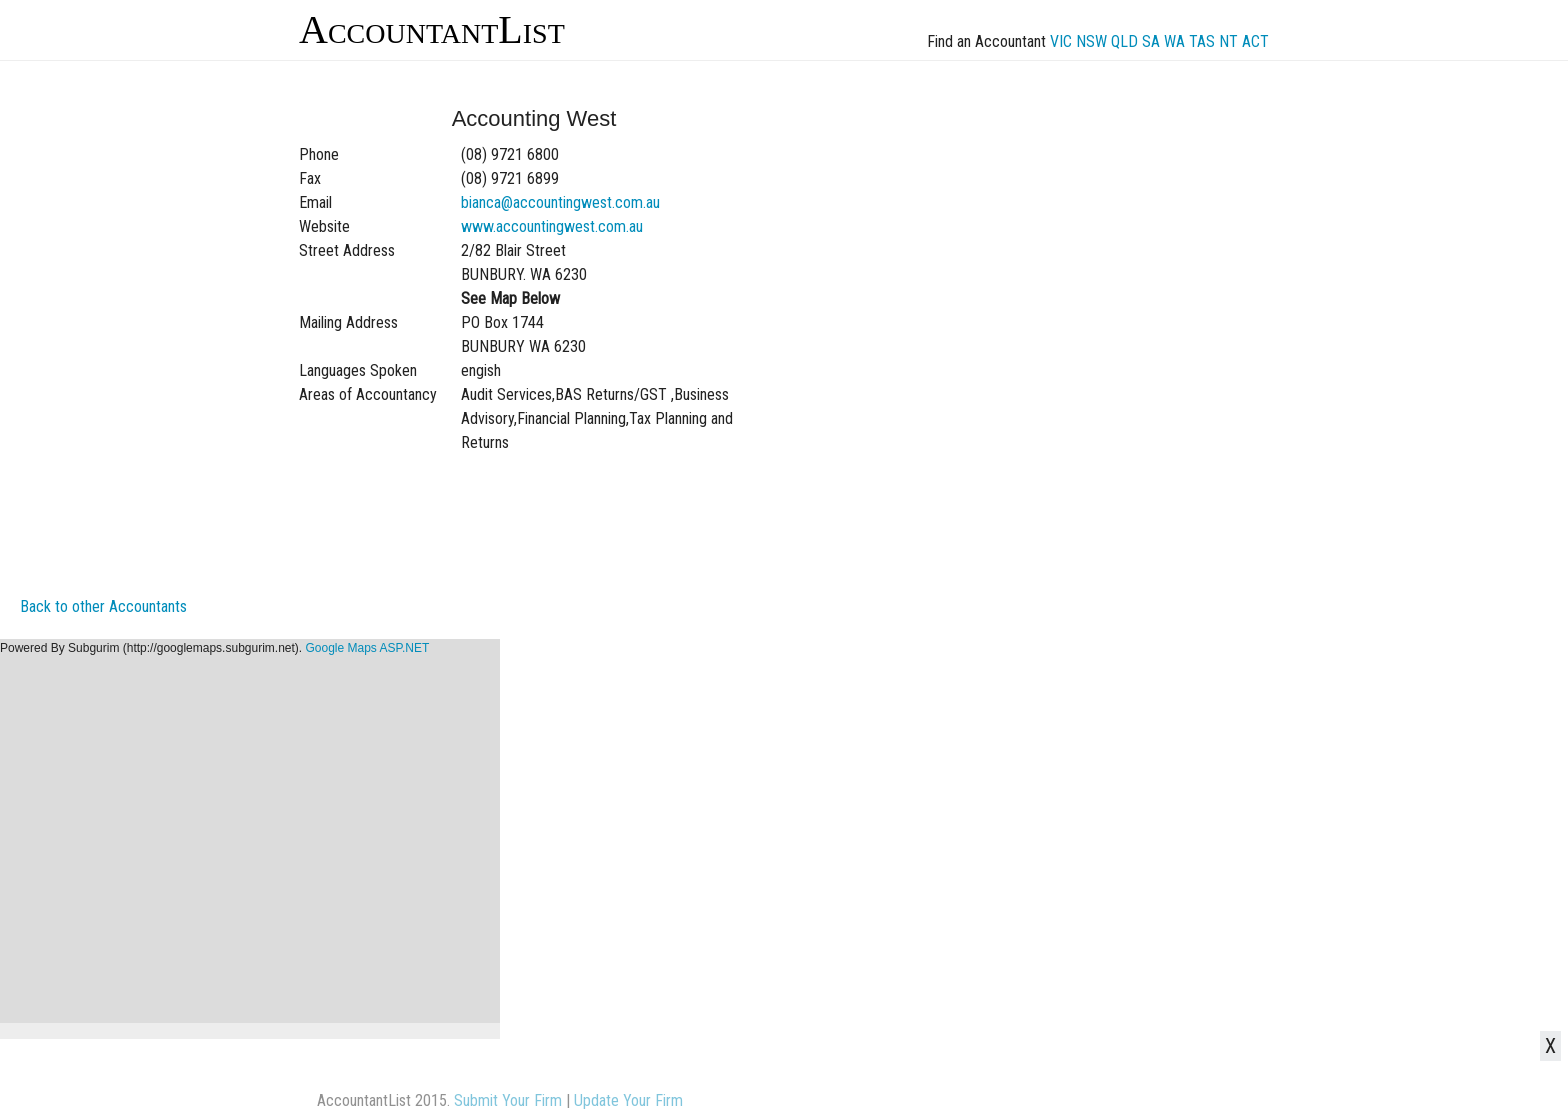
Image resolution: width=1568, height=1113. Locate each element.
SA (1151, 41)
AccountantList (432, 29)
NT (1228, 41)
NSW (1091, 41)
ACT (1255, 41)
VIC (1061, 41)
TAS (1202, 41)
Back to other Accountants (103, 606)
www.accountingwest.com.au (552, 226)
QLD (1124, 41)
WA (1174, 41)
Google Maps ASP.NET (367, 648)
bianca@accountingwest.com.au (560, 202)
